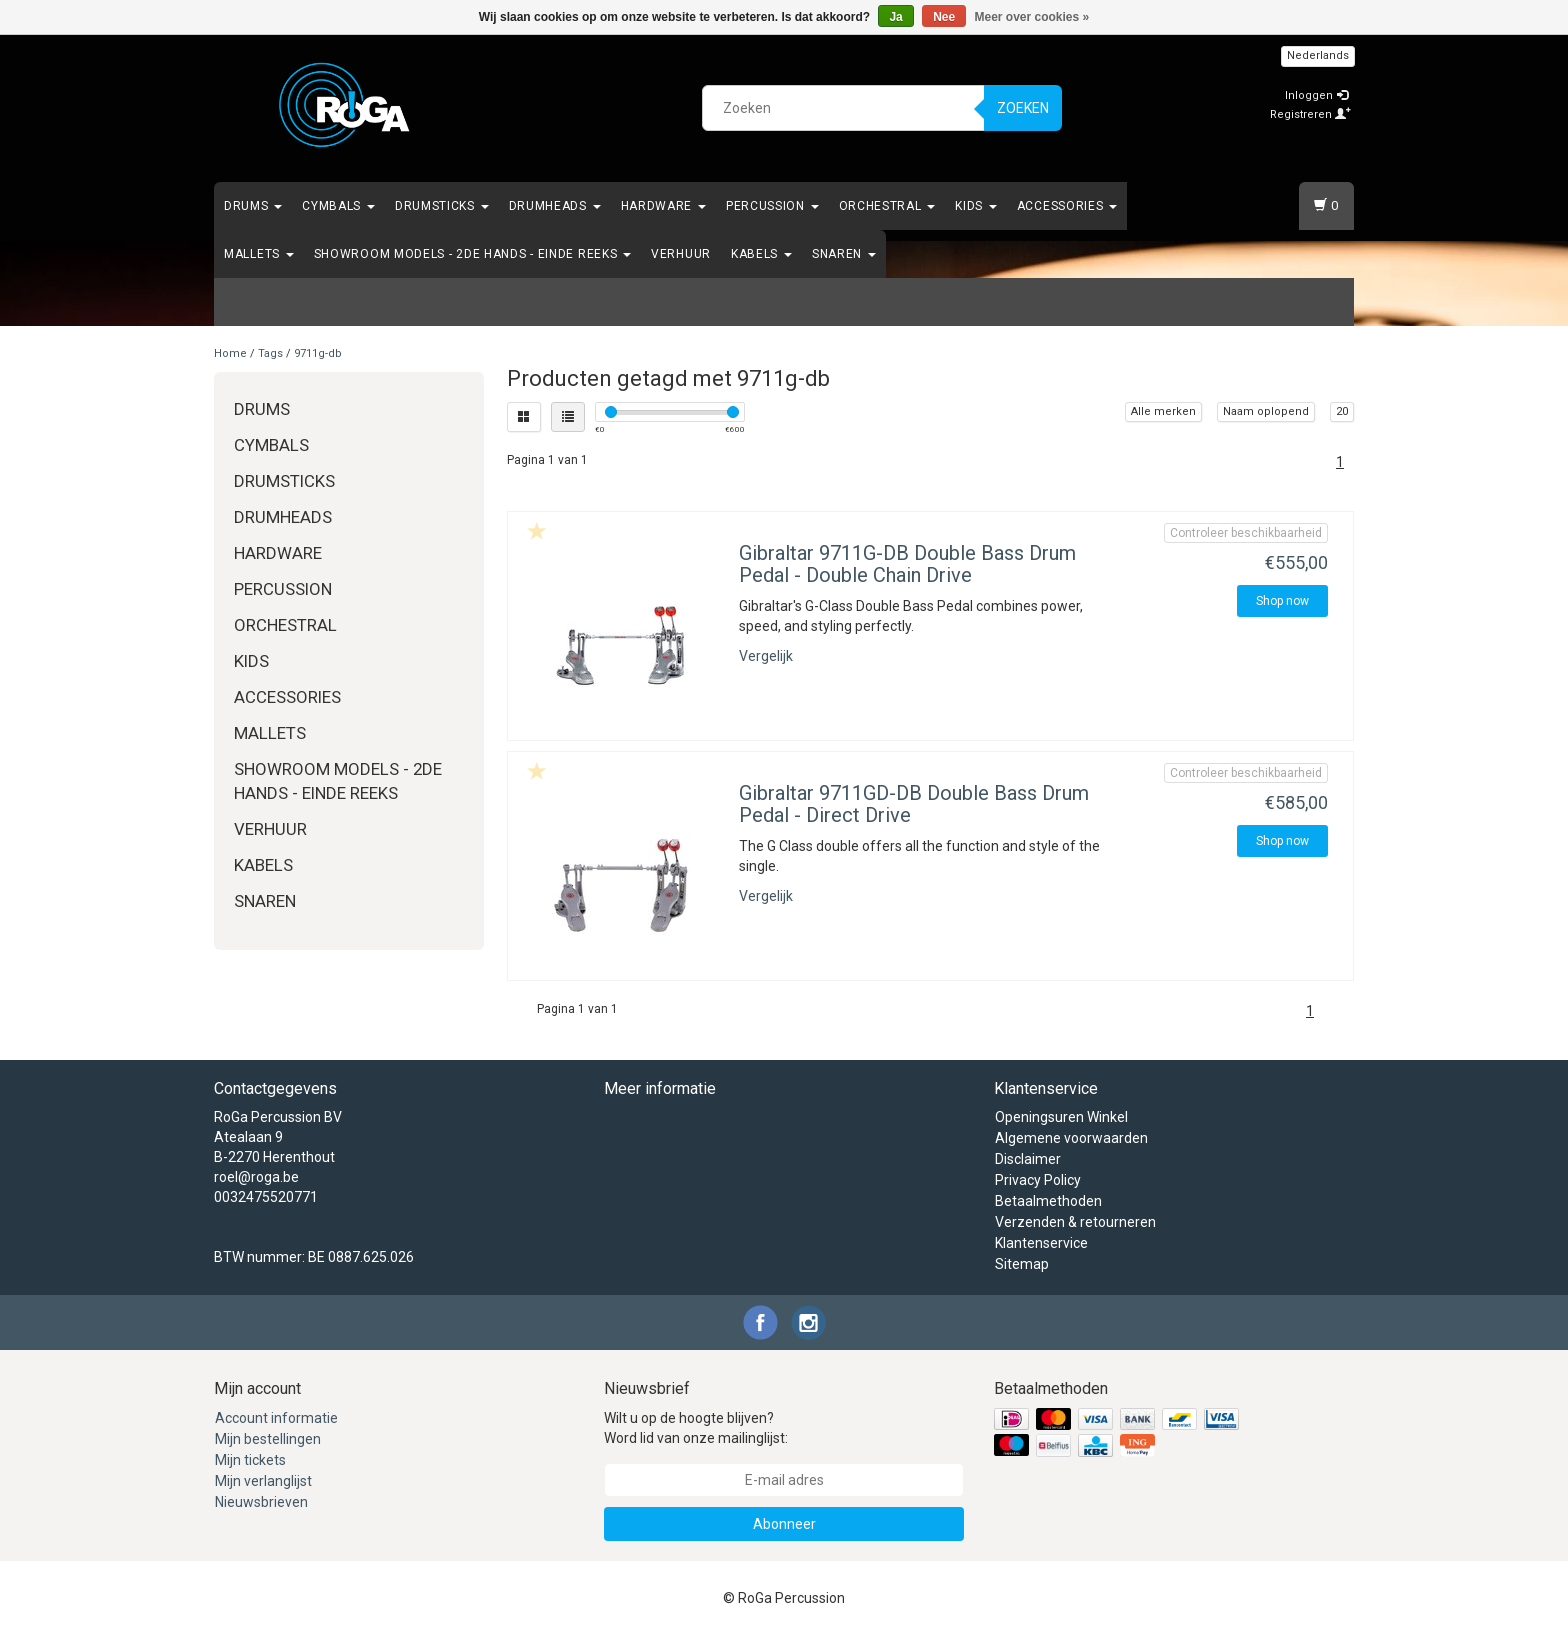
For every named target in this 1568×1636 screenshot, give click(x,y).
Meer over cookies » (1032, 17)
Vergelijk (766, 656)
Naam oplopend (1266, 411)
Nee (944, 17)
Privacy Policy (1038, 1180)
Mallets (259, 254)
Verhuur (681, 254)
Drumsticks (442, 206)
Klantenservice (1041, 1243)
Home (230, 353)
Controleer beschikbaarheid (1246, 533)
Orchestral (887, 206)
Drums (253, 206)
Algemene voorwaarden (1071, 1138)
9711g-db (318, 353)
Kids (976, 206)
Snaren (844, 254)
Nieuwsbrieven (261, 1502)
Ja (895, 17)
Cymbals (338, 206)
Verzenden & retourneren (1075, 1222)
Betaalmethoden (1048, 1201)
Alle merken (1163, 411)
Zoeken (1023, 108)
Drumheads (555, 206)
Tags (270, 353)
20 (1342, 411)
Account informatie (276, 1418)
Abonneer (784, 1524)
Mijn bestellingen (268, 1439)
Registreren (1310, 114)
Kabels (761, 254)
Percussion (772, 206)
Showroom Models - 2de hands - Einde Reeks (472, 254)
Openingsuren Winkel (1061, 1117)
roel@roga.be (256, 1177)
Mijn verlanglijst (263, 1481)
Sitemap (1022, 1264)
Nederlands (1318, 55)
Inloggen (1316, 95)
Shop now (1282, 601)
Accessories (1067, 206)
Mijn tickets (250, 1460)
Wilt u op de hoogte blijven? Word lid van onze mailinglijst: (696, 1428)
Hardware (663, 206)
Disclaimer (1028, 1159)
